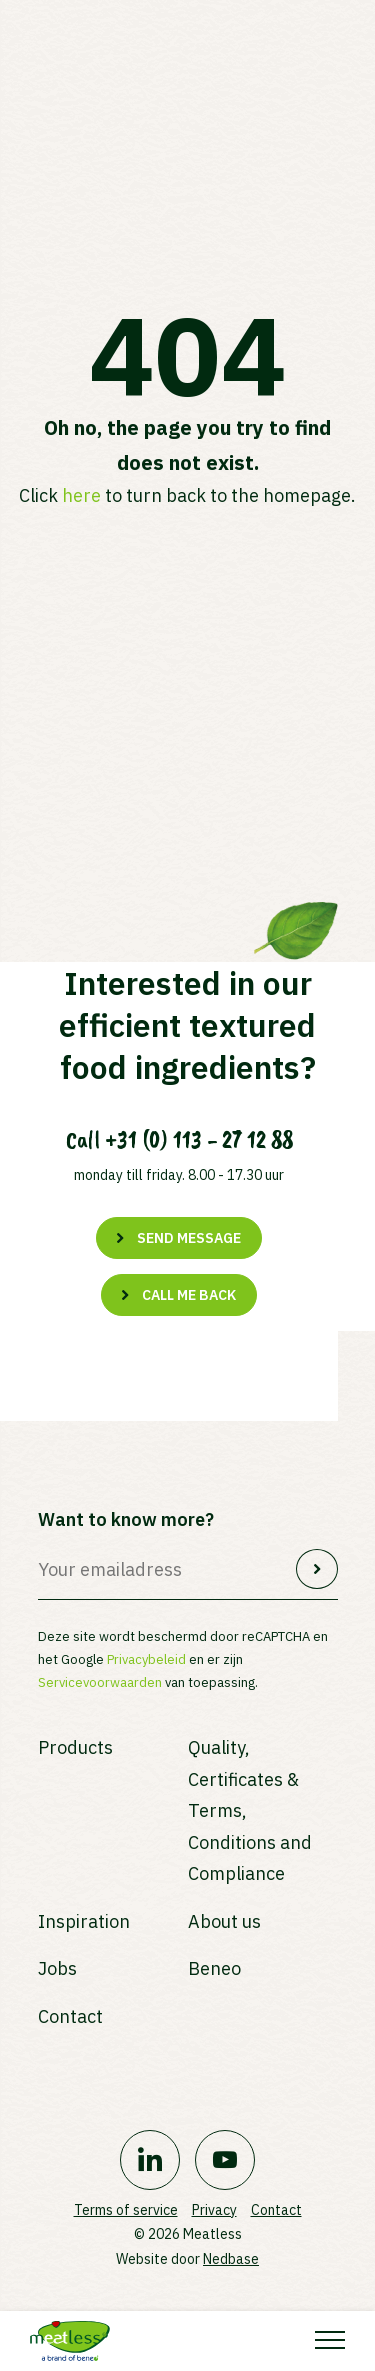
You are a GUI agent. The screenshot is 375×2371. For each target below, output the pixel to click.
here (81, 495)
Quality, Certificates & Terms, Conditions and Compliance (250, 1810)
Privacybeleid (146, 1659)
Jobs (57, 1968)
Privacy (214, 2210)
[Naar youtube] (225, 2160)
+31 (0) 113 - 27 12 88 (199, 1140)
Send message (189, 1238)
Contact (70, 2016)
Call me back (189, 1295)
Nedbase (231, 2259)
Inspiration (84, 1921)
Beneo (214, 1968)
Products (75, 1747)
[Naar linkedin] (150, 2160)
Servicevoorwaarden (100, 1682)
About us (224, 1921)
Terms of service (126, 2210)
